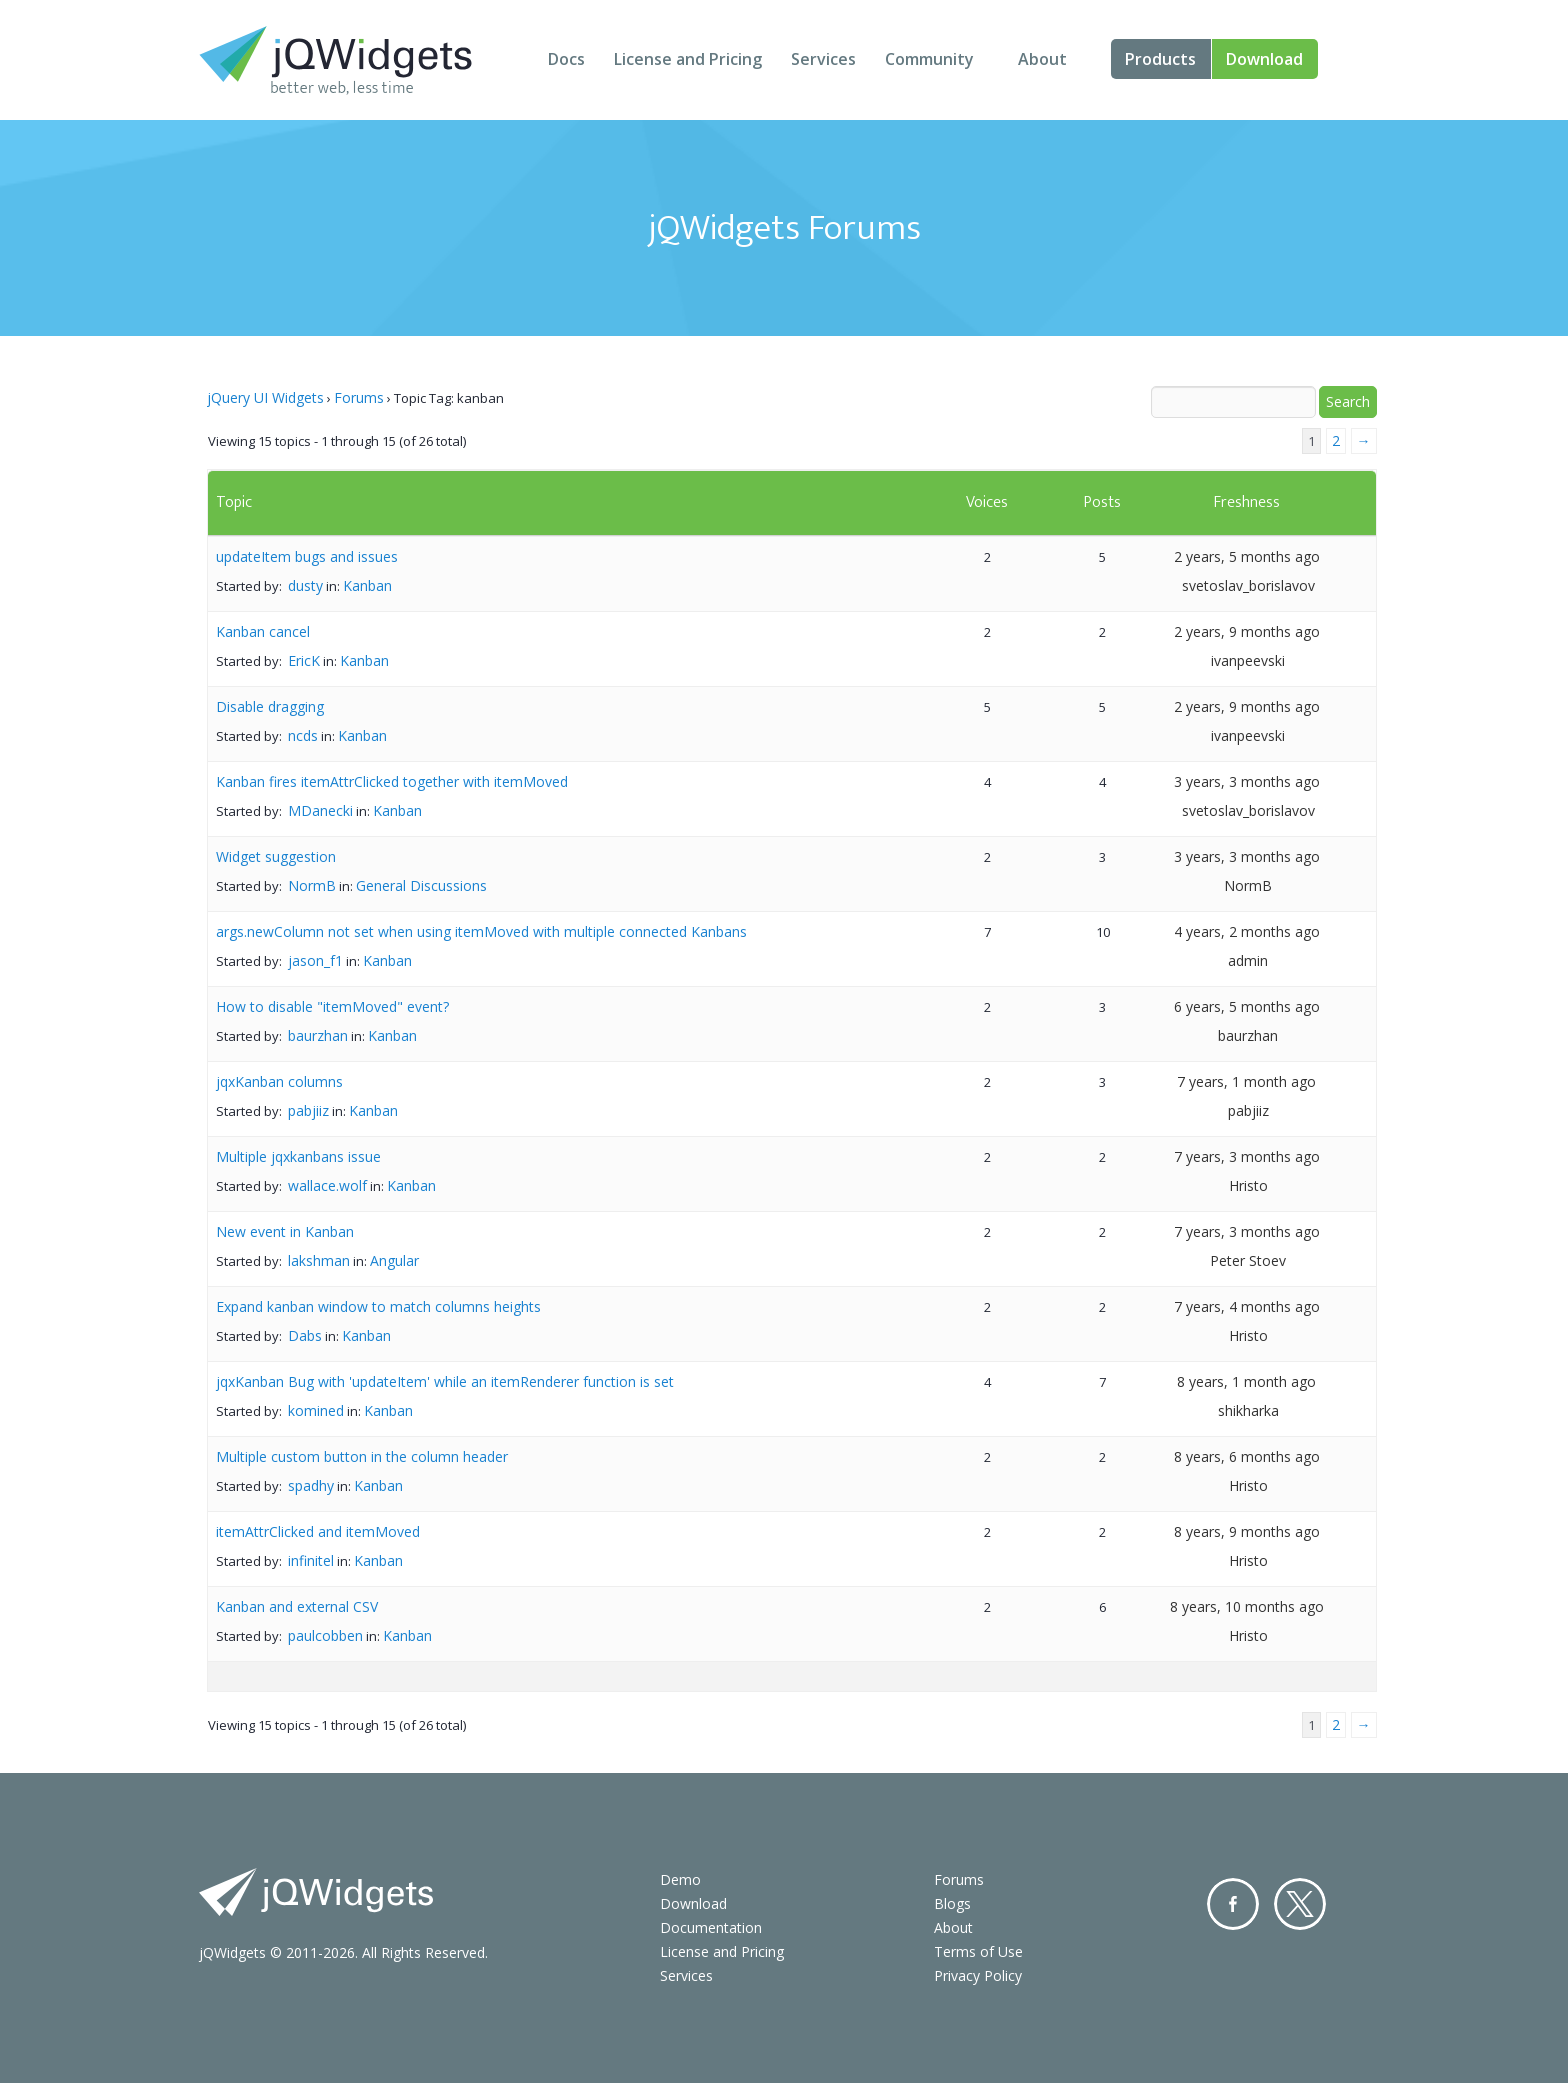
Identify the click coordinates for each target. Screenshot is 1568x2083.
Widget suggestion (276, 856)
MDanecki (320, 810)
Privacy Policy (978, 1975)
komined (316, 1410)
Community (929, 59)
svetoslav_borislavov (1248, 585)
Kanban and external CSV (297, 1606)
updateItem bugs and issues (307, 556)
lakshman (319, 1260)
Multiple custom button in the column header (362, 1456)
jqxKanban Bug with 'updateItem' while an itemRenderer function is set (445, 1381)
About (1042, 59)
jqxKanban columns (279, 1081)
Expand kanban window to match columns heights (378, 1306)
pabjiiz (308, 1110)
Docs (566, 59)
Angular (394, 1260)
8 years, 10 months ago (1247, 1606)
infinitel (311, 1560)
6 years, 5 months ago (1247, 1006)
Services (823, 59)
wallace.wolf (327, 1185)
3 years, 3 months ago (1247, 781)
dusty (305, 585)
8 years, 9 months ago (1247, 1531)
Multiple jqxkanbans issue (298, 1156)
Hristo (1248, 1185)
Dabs (305, 1335)
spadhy (311, 1485)
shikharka (1248, 1410)
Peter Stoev (1248, 1260)
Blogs (952, 1903)
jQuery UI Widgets (265, 397)
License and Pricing (688, 59)
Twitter (1300, 1904)
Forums (359, 397)
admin (1248, 960)
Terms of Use (978, 1951)
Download (1264, 59)
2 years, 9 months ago (1247, 631)
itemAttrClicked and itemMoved (318, 1531)
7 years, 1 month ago (1246, 1081)
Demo (680, 1879)
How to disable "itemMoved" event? (332, 1006)
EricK (304, 660)
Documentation (711, 1927)
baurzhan (318, 1035)
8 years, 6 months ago (1247, 1456)
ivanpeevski (1248, 660)
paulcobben (325, 1635)
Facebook (1233, 1904)
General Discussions (421, 885)
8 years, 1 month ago (1246, 1381)
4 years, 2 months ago (1247, 931)
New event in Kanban (285, 1231)
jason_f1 (315, 960)
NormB (312, 885)
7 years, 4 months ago (1247, 1306)
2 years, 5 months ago (1247, 556)
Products (1160, 59)
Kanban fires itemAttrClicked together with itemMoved (392, 781)
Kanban (367, 585)
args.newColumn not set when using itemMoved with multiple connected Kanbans (481, 931)
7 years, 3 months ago (1247, 1156)
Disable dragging (270, 706)
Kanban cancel (263, 631)
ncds (303, 735)
